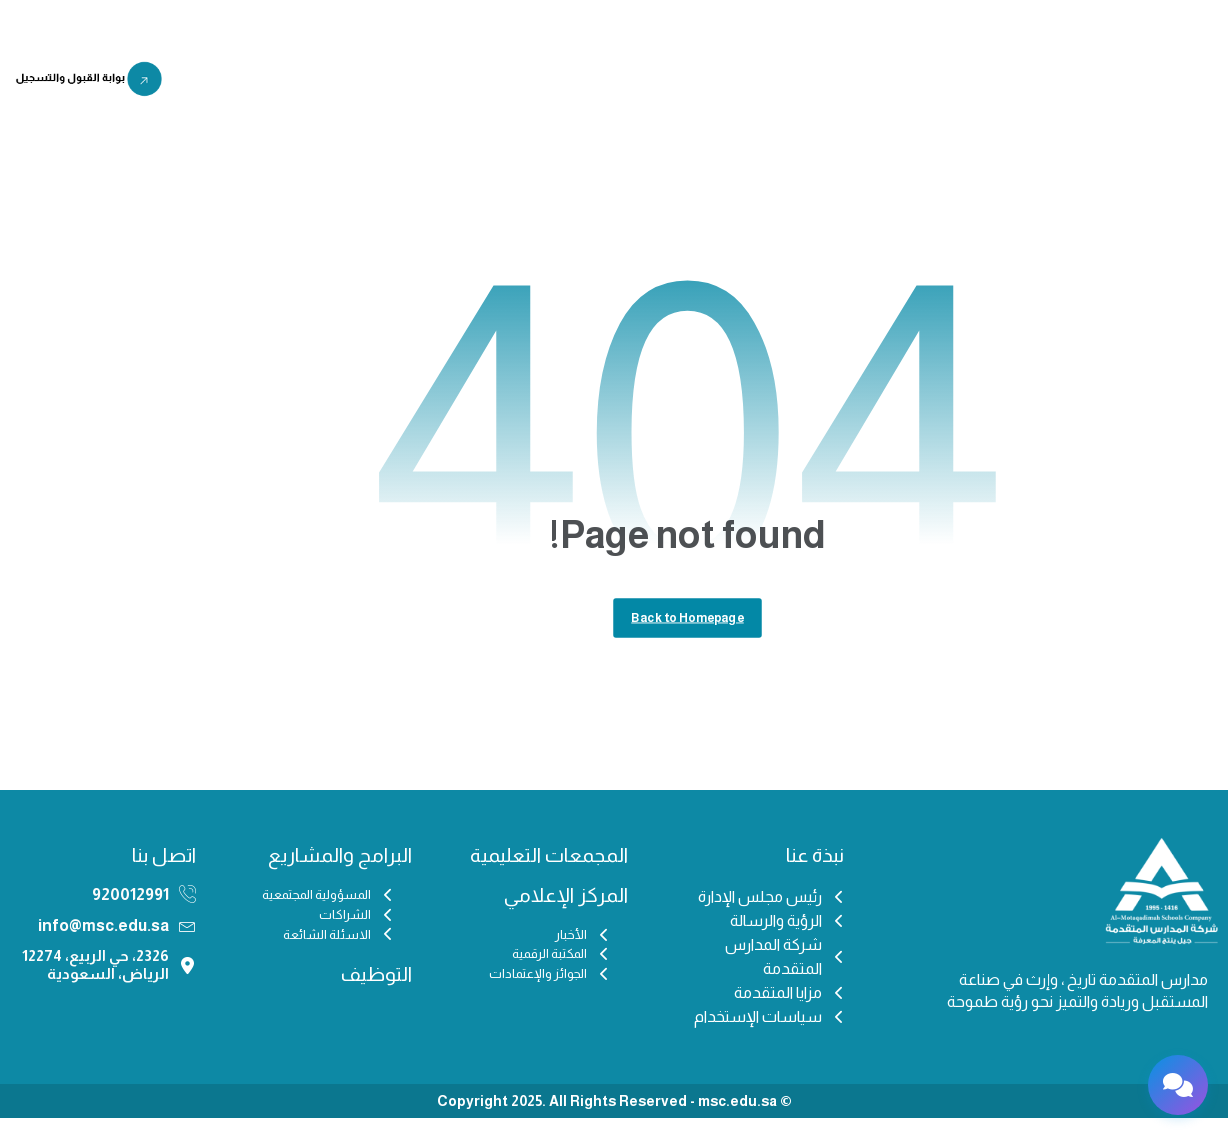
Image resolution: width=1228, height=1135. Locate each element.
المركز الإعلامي (609, 84)
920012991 (130, 911)
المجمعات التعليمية (751, 84)
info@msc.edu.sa (103, 942)
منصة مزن (609, 130)
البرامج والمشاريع (472, 84)
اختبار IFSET (280, 84)
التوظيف (363, 84)
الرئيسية (949, 84)
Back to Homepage (687, 631)
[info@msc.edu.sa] (187, 942)
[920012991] (187, 911)
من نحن (871, 84)
